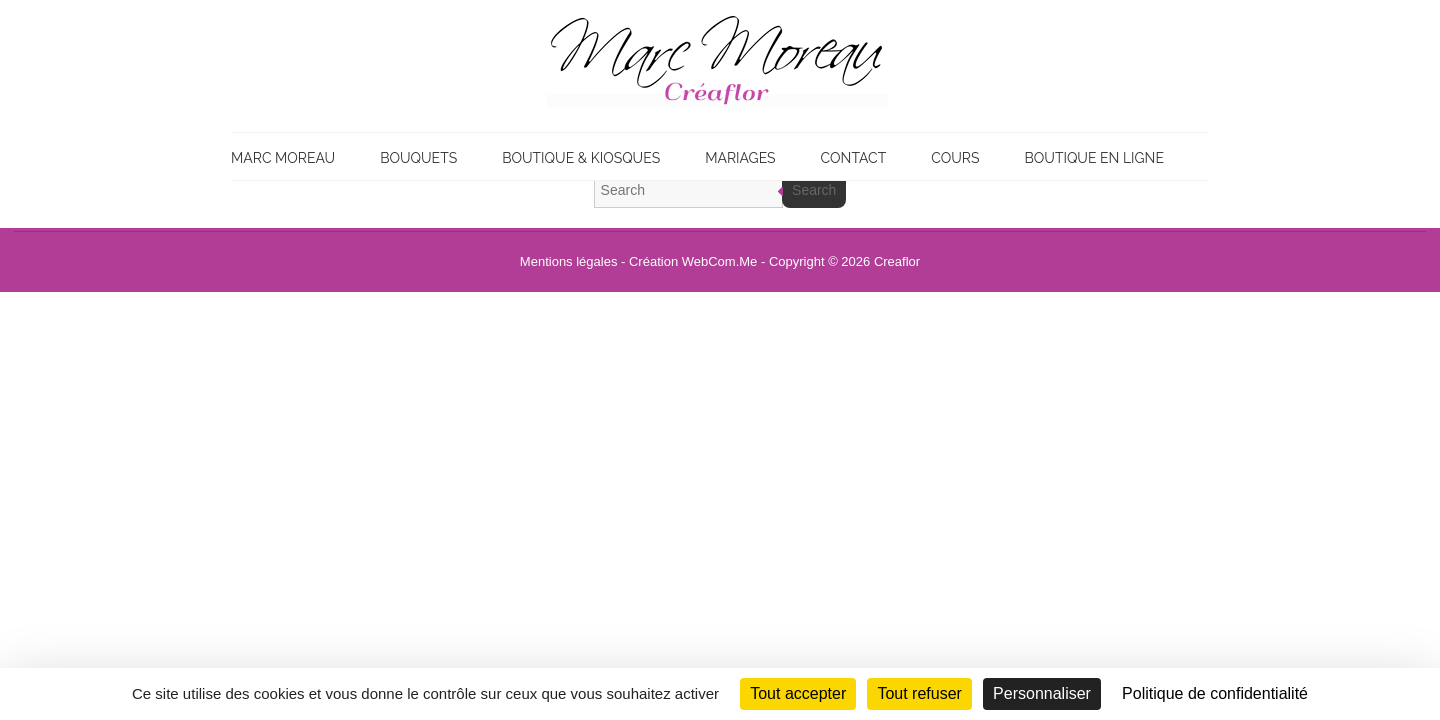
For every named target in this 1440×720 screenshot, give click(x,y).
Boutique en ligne (1093, 158)
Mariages (740, 158)
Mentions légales (569, 261)
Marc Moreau (283, 158)
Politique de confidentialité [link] (1215, 693)
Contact (854, 158)
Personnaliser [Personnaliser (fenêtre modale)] (1042, 693)
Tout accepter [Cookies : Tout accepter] (798, 693)
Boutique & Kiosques (581, 158)
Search (814, 190)
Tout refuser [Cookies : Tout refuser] (919, 693)
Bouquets (418, 158)
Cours (955, 158)
